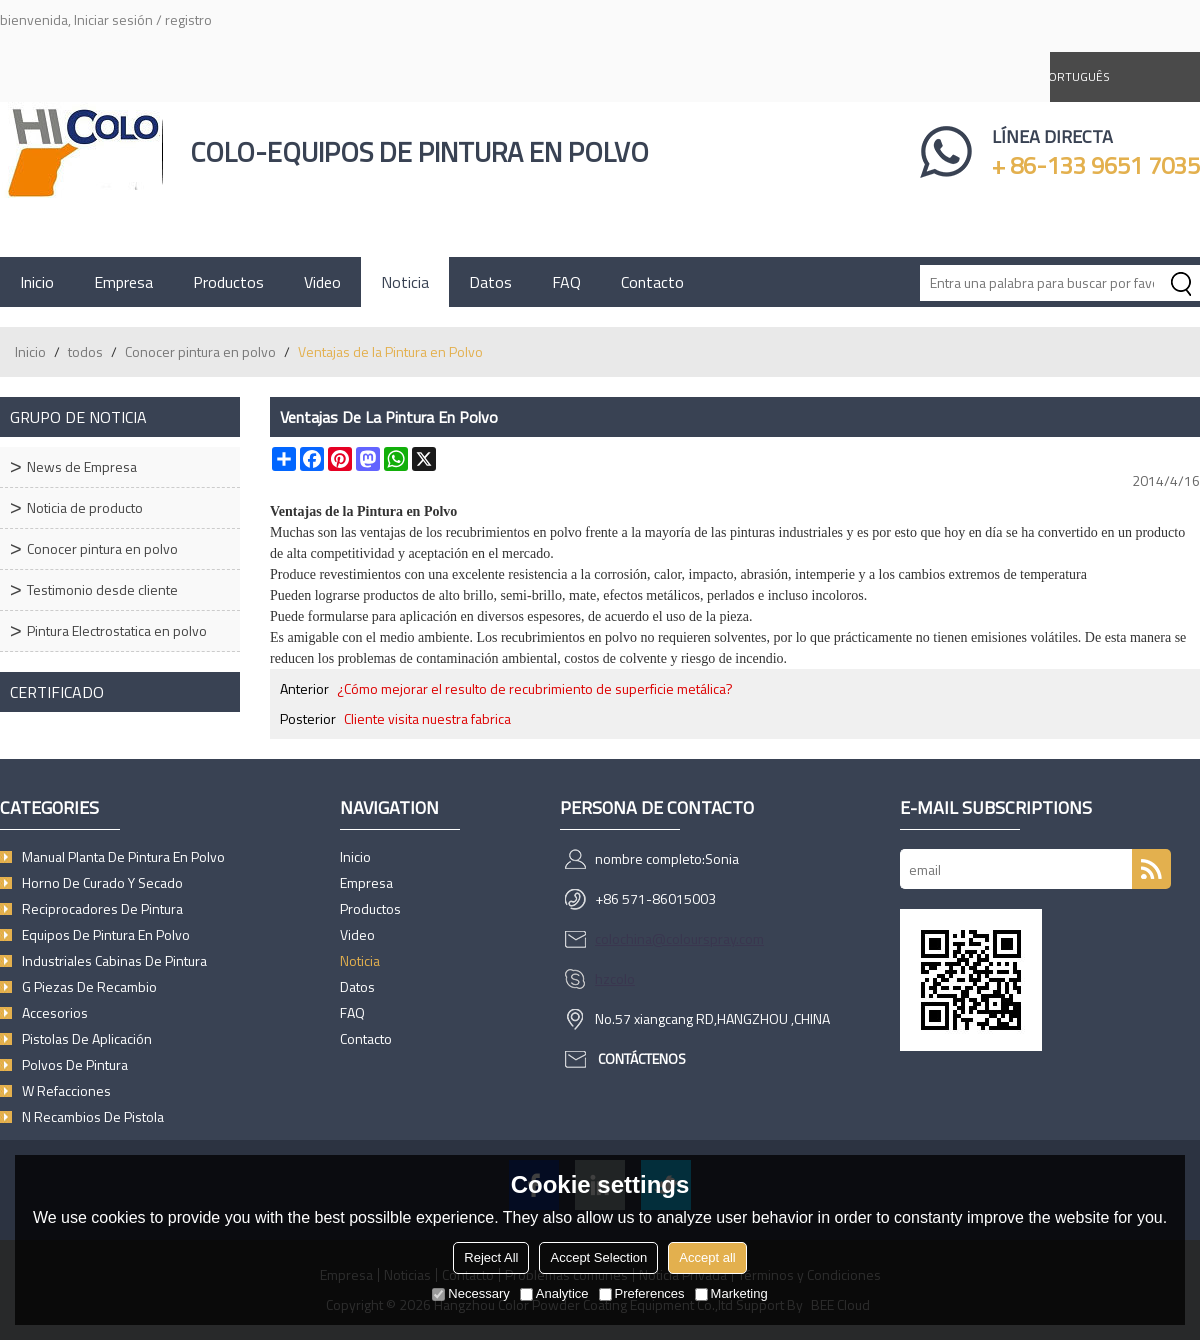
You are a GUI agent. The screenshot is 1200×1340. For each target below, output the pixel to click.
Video (322, 282)
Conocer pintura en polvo (200, 351)
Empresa (123, 282)
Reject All (491, 1257)
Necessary (470, 1293)
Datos (490, 282)
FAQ (566, 282)
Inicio (37, 282)
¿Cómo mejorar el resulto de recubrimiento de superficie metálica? (535, 689)
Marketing (731, 1293)
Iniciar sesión (113, 19)
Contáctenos (642, 1058)
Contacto (652, 282)
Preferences (642, 1293)
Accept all (707, 1257)
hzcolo (615, 978)
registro (188, 19)
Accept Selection (598, 1257)
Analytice (554, 1293)
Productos (228, 282)
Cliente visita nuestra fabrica (427, 719)
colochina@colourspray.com (679, 938)
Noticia (405, 282)
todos (85, 351)
